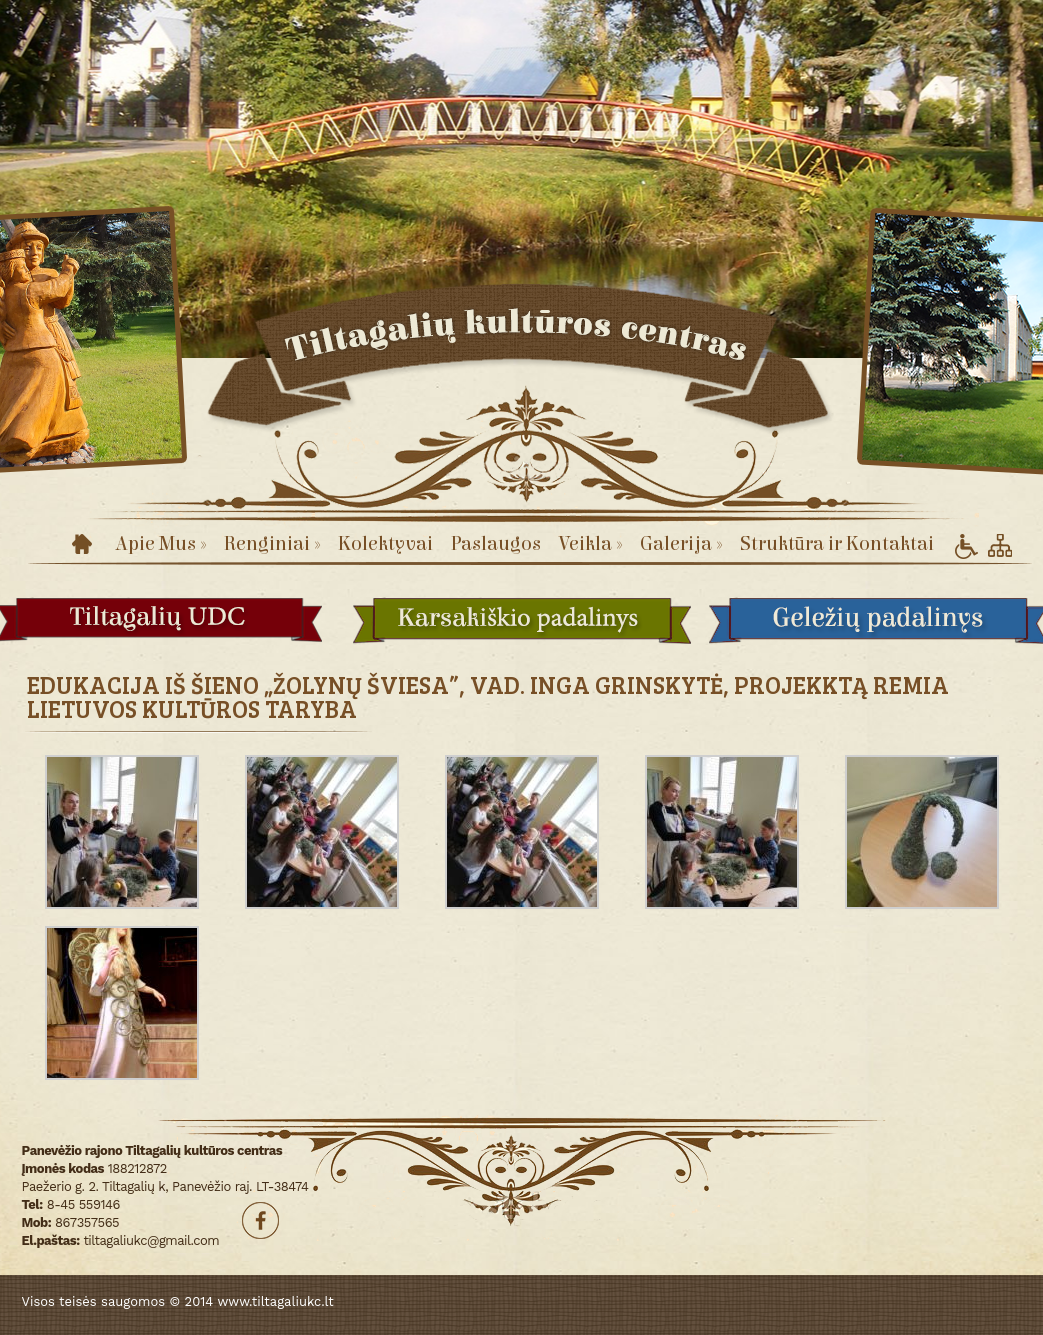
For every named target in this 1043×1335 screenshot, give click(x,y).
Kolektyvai (385, 543)
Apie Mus (160, 543)
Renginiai (272, 543)
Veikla (590, 543)
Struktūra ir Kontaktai (837, 543)
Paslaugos (496, 543)
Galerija (681, 543)
